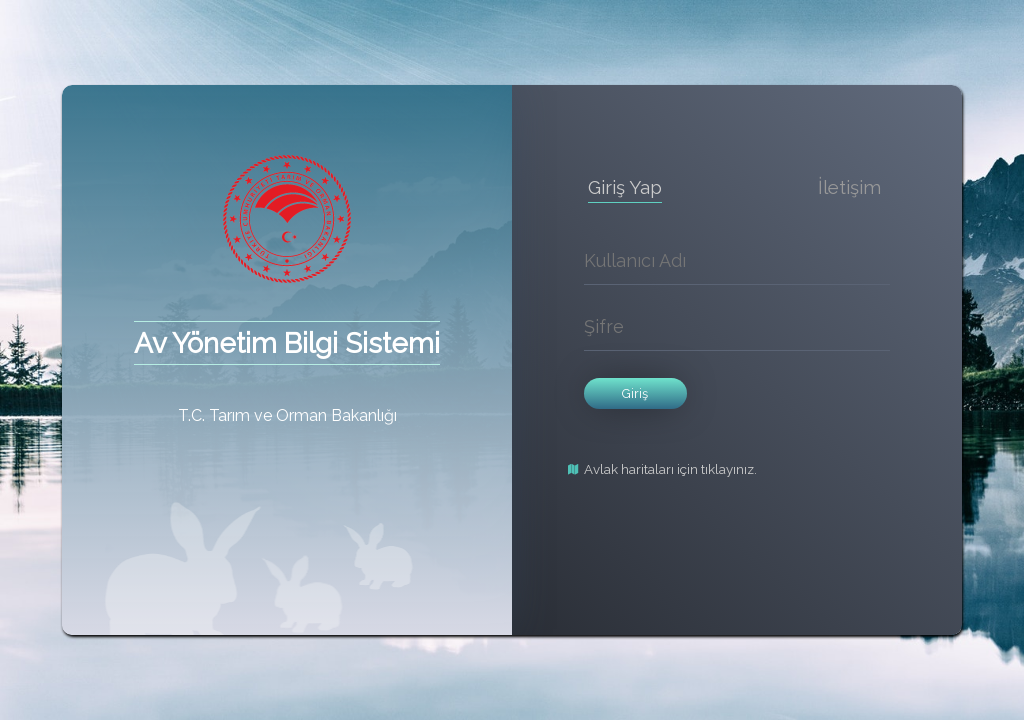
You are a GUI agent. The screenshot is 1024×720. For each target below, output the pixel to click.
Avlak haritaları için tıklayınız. (670, 469)
